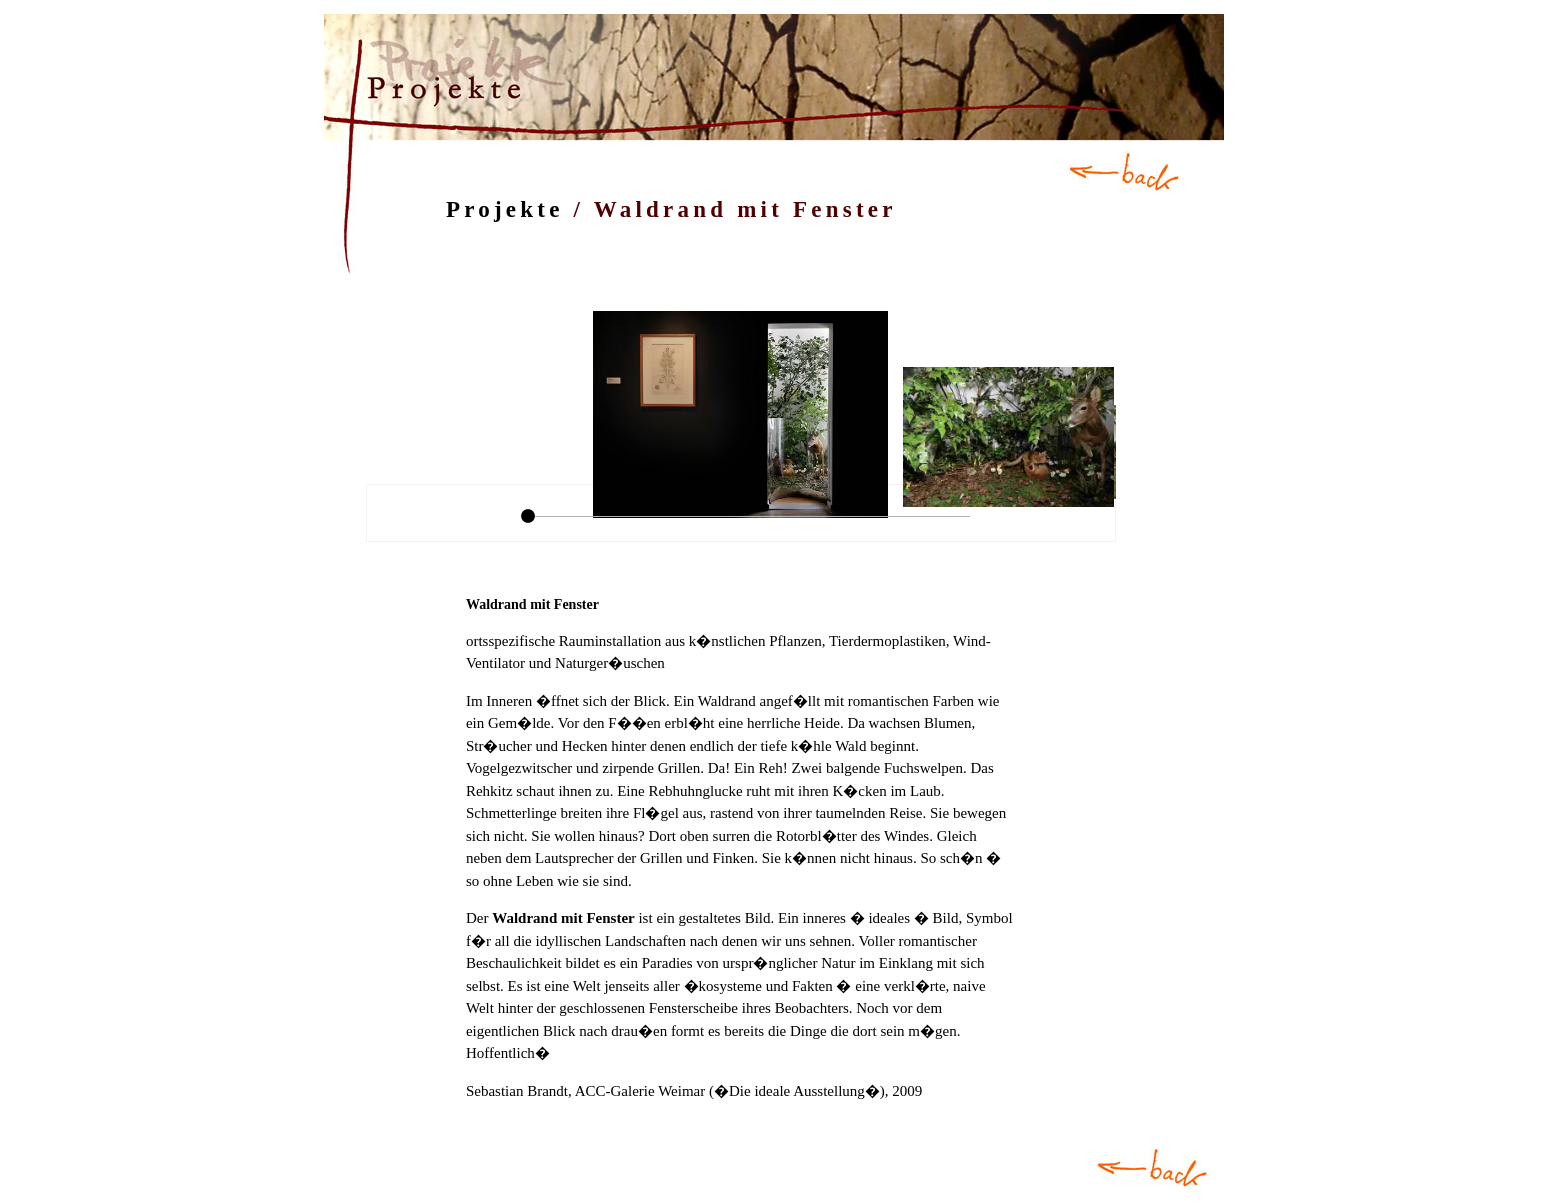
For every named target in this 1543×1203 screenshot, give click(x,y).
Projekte (505, 209)
